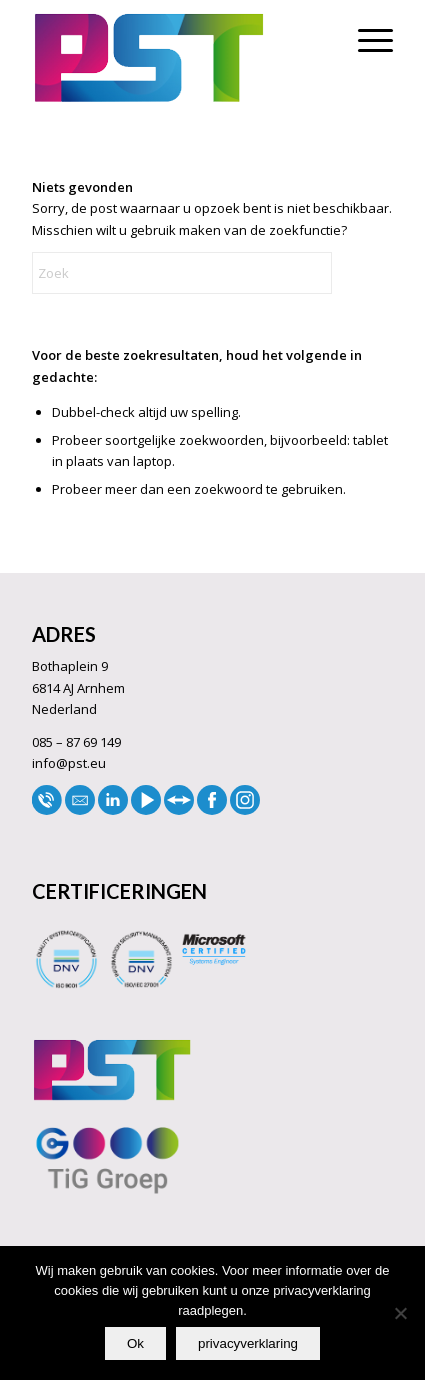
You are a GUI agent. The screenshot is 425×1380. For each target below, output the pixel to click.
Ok (135, 1343)
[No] (400, 1313)
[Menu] (365, 40)
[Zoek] (182, 273)
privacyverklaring (248, 1343)
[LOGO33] (176, 58)
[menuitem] (365, 40)
